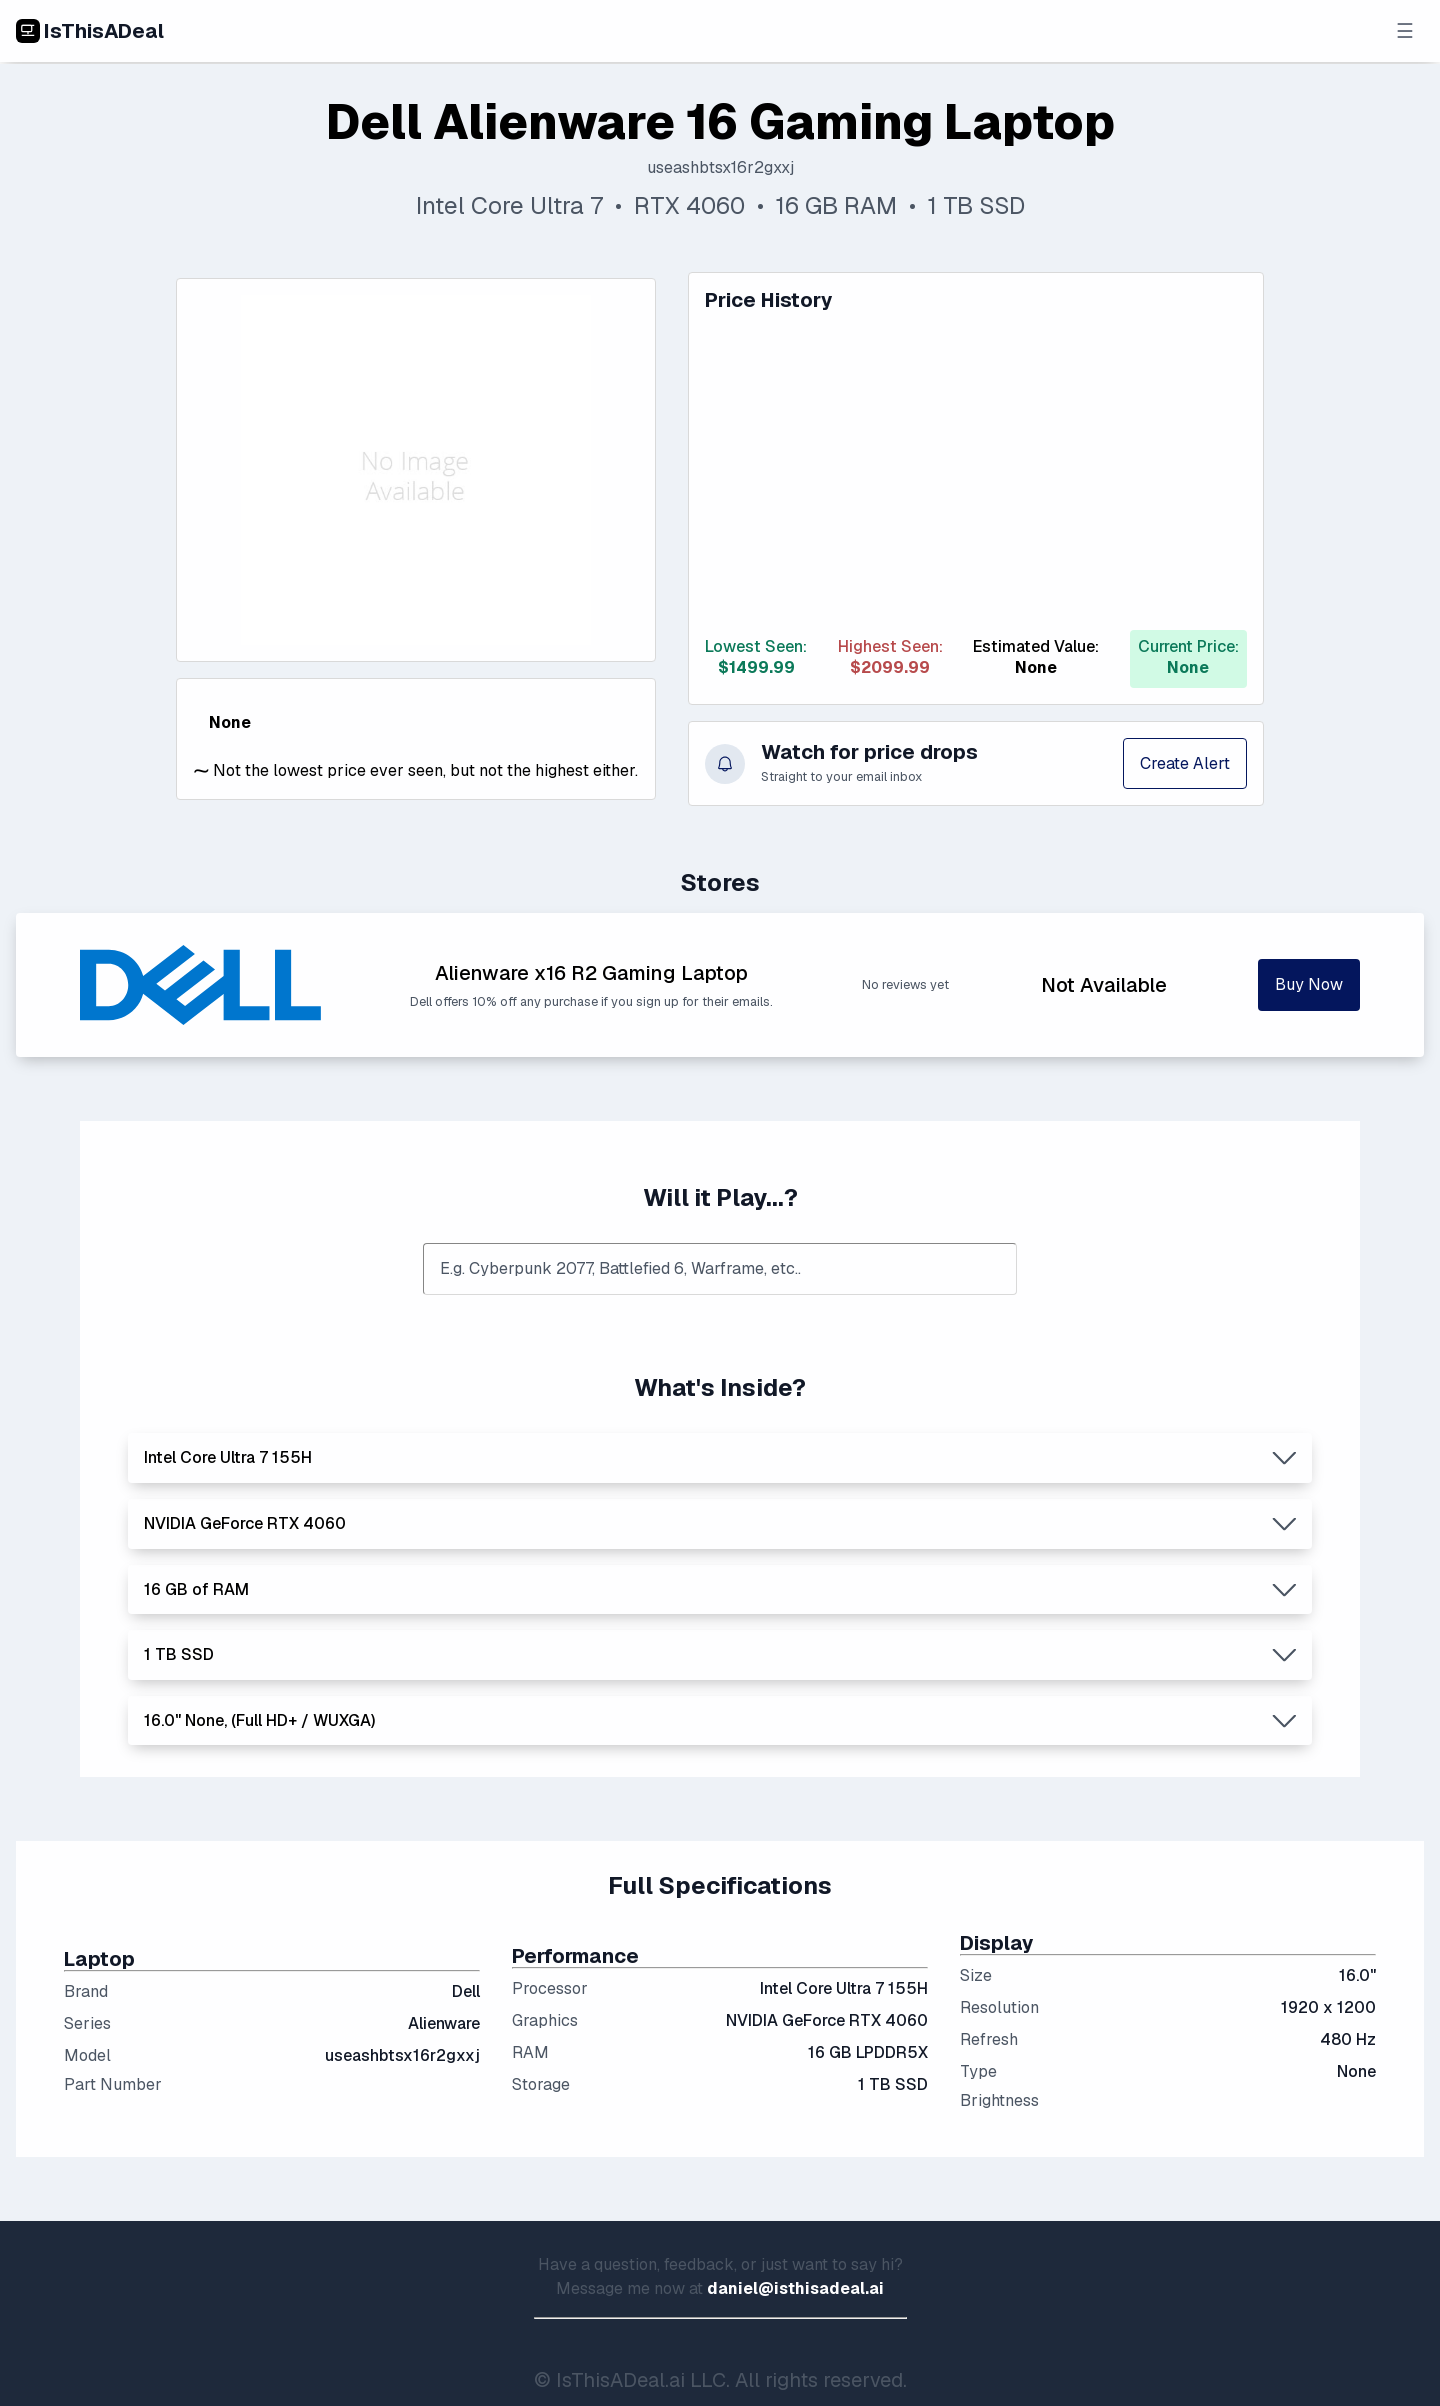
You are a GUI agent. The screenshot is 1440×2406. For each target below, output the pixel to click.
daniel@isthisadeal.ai (795, 2289)
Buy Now (1309, 984)
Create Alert (1185, 763)
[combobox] (720, 1270)
